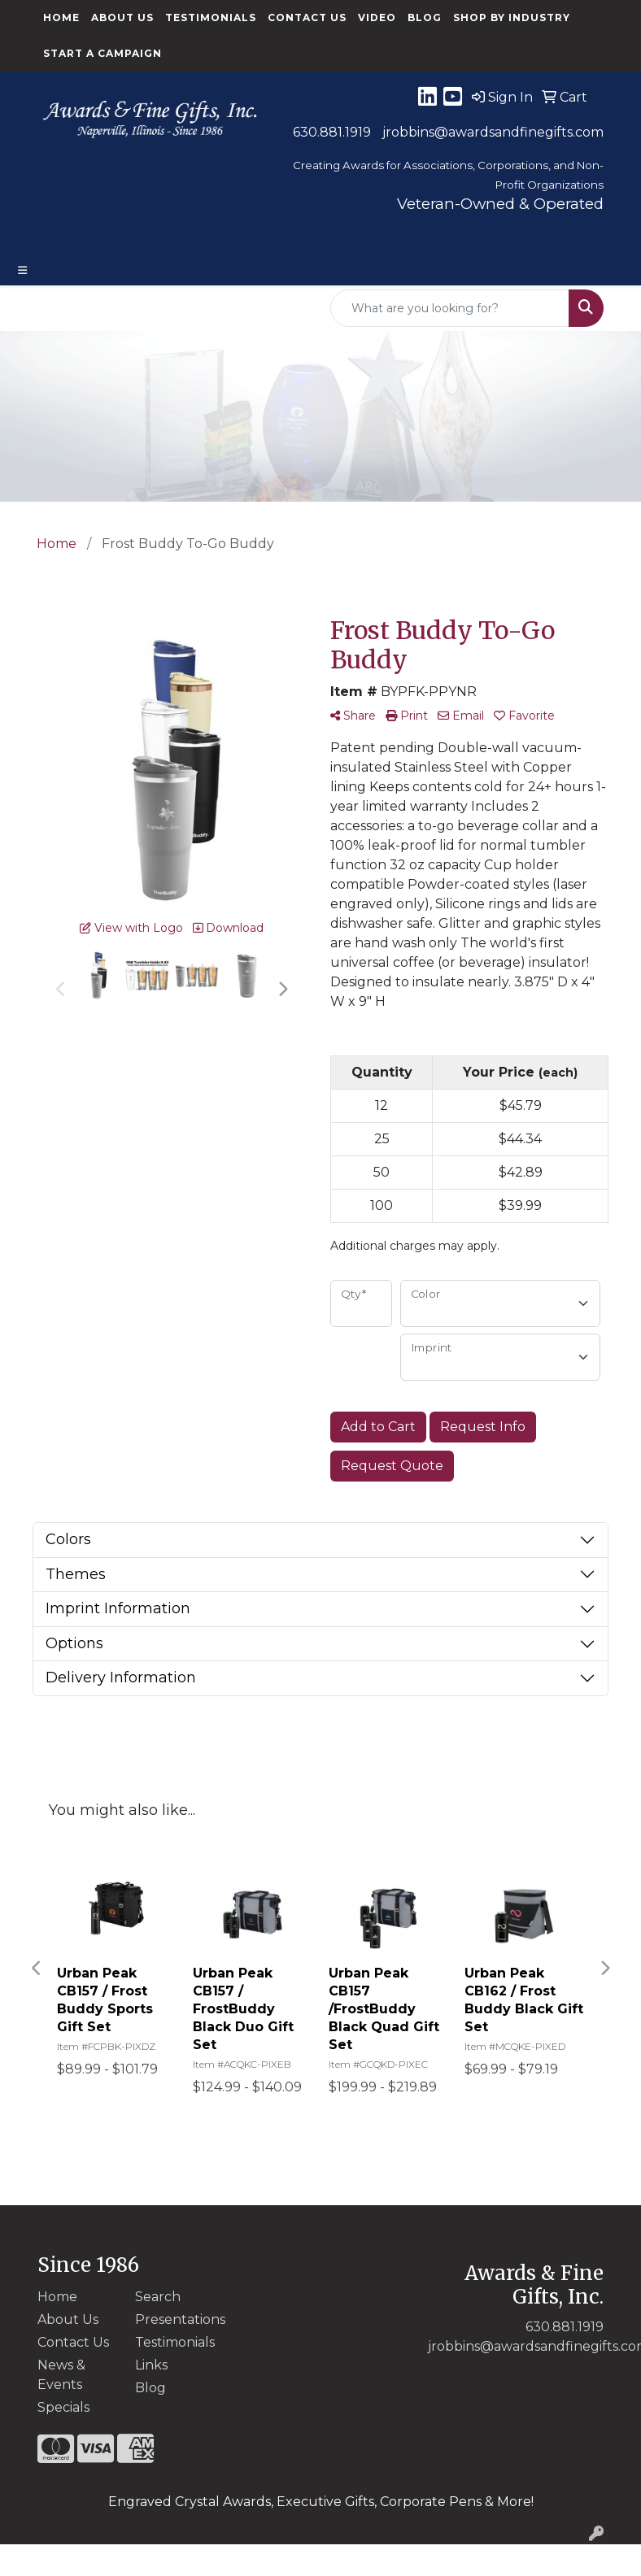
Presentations (174, 2319)
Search (158, 2296)
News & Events (61, 2374)
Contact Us (307, 17)
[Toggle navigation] (22, 270)
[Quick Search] (449, 308)
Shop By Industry (511, 17)
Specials (63, 2407)
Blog (425, 17)
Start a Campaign (102, 53)
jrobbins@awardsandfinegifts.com (493, 132)
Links (151, 2365)
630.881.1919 (332, 132)
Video (377, 17)
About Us (122, 17)
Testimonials (210, 17)
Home (61, 17)
